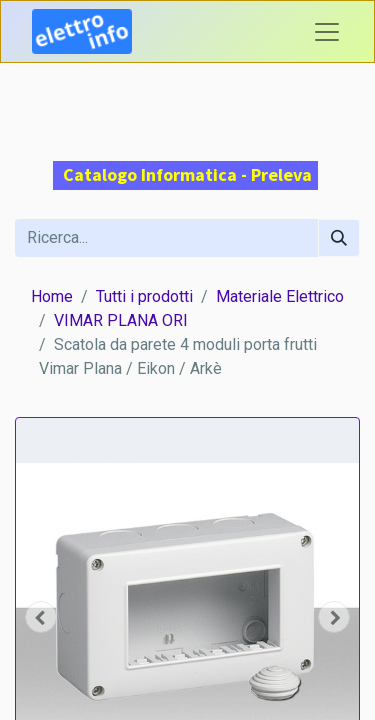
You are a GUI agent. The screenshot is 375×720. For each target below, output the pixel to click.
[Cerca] (339, 238)
